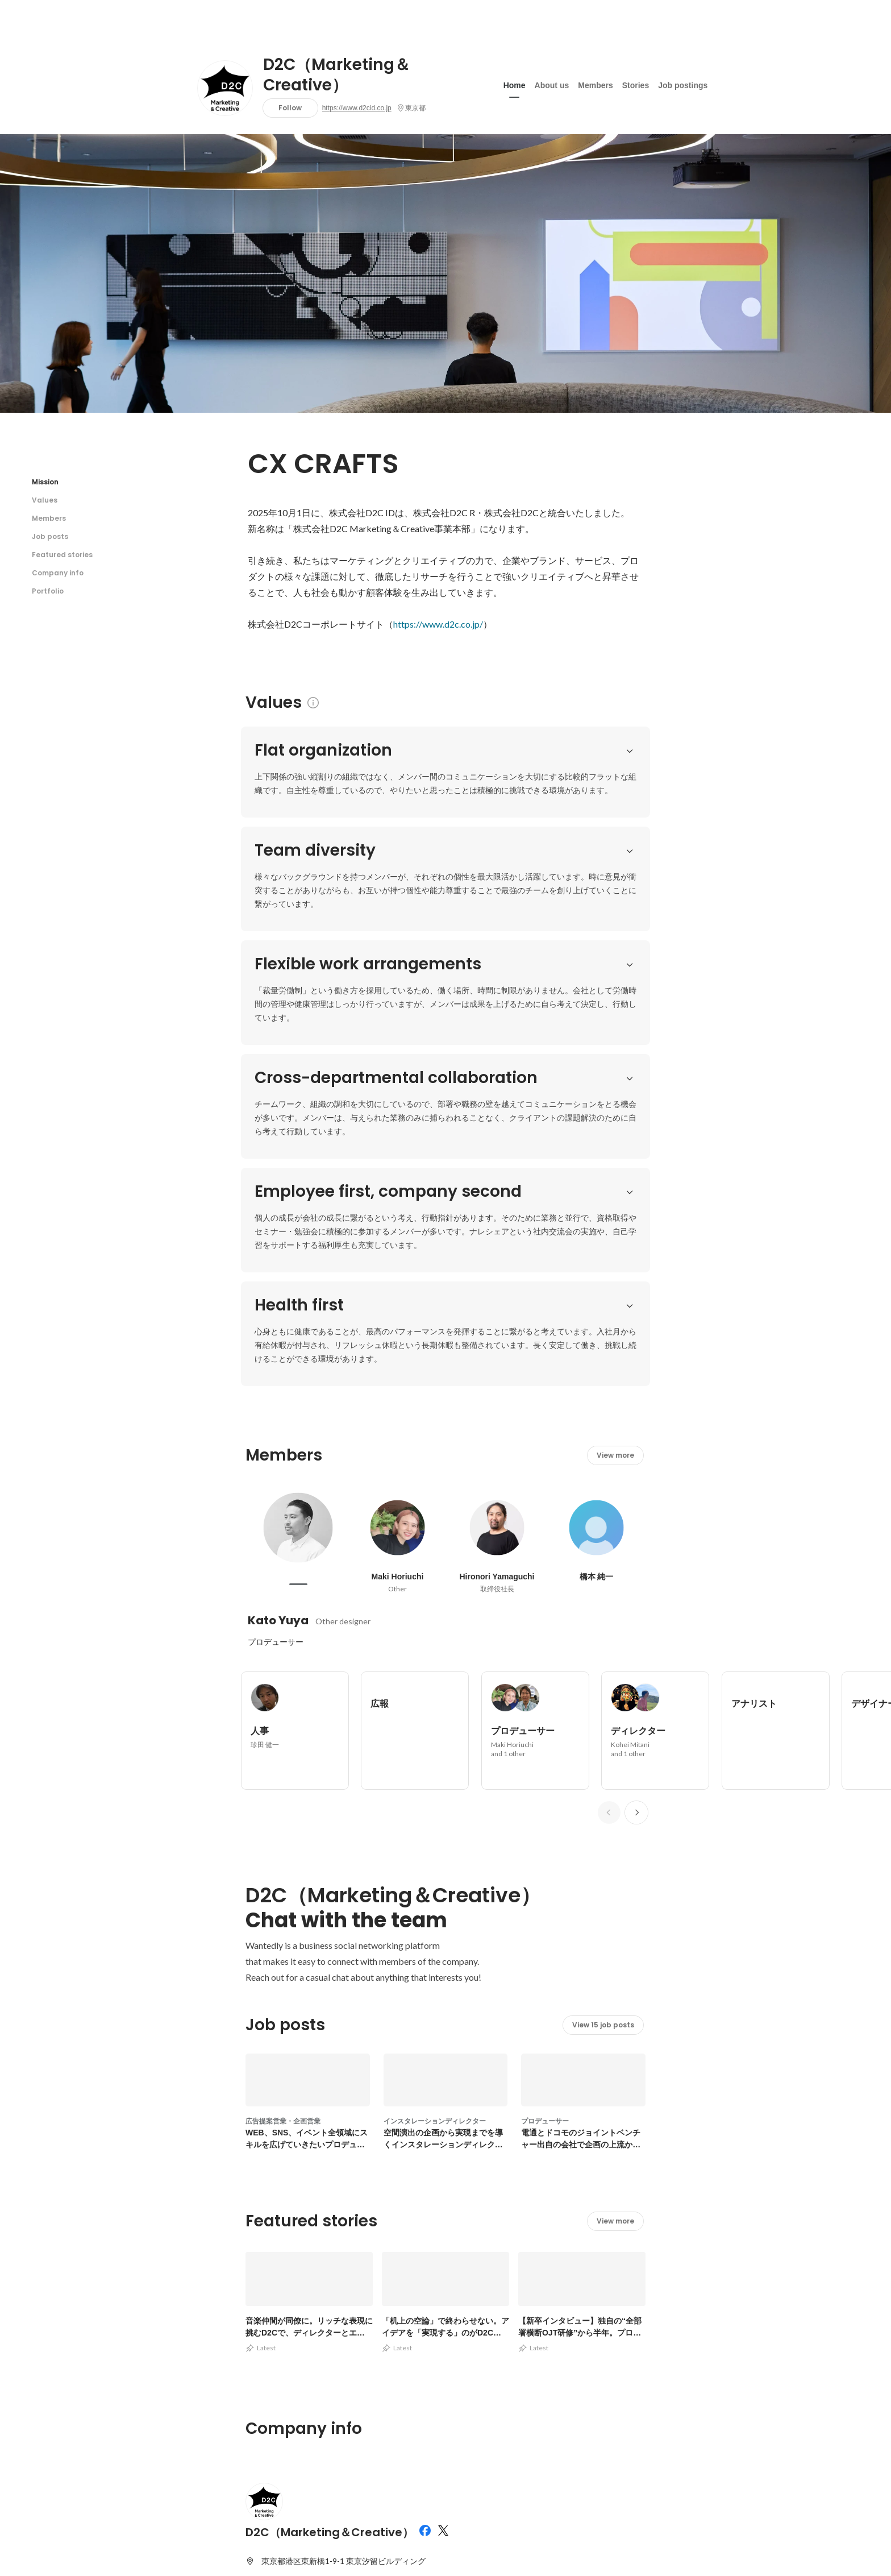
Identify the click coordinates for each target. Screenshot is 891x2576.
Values (44, 500)
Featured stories (62, 554)
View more (615, 1016)
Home (514, 84)
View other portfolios (532, 2286)
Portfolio (48, 591)
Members (595, 84)
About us (552, 84)
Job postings (682, 84)
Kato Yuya (278, 1181)
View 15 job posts (603, 1586)
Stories (635, 84)
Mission (45, 482)
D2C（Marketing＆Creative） (336, 75)
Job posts (50, 536)
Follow (290, 108)
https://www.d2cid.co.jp (357, 108)
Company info (58, 573)
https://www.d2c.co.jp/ (438, 624)
